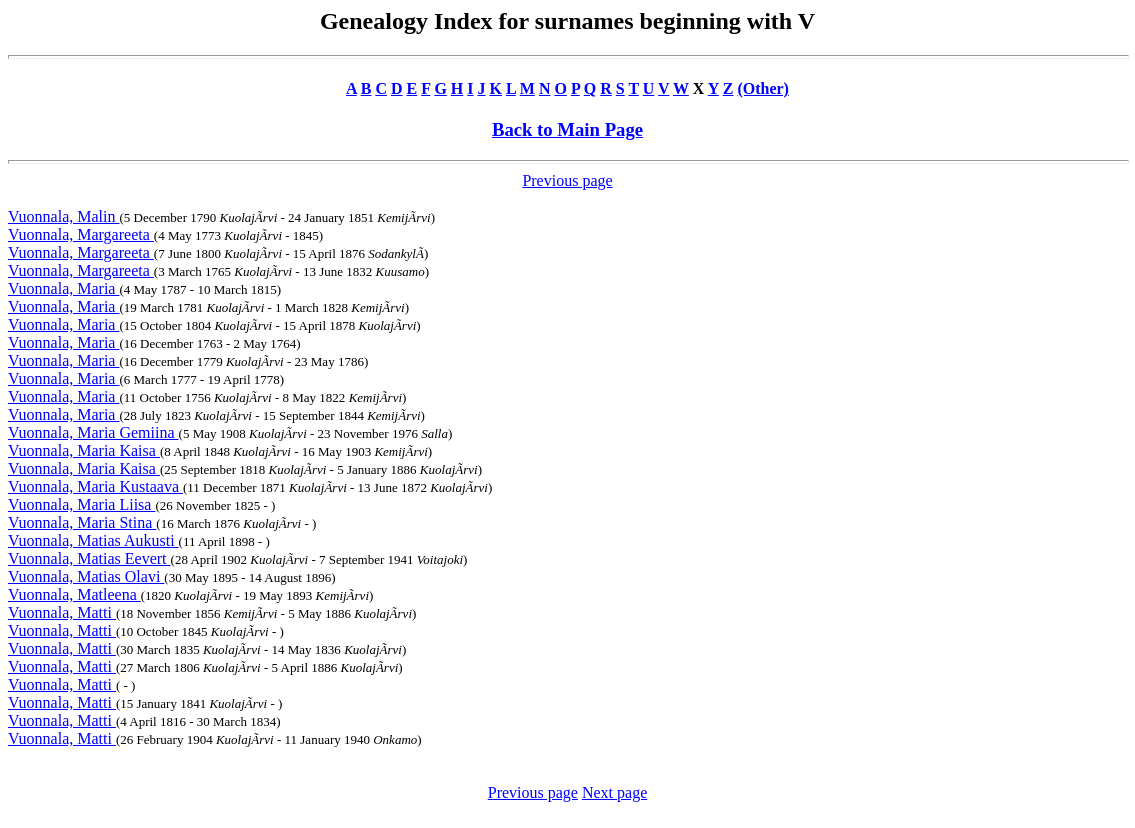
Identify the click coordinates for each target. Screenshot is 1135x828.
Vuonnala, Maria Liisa (81, 504)
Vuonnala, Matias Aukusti (93, 540)
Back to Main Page (567, 129)
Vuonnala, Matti (62, 612)
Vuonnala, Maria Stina (82, 522)
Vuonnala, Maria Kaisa (84, 450)
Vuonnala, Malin (63, 216)
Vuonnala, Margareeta (81, 234)
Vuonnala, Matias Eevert (89, 558)
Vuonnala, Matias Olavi (86, 576)
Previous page (567, 180)
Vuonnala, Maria (63, 288)
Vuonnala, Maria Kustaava (95, 486)
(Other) (763, 88)
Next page (614, 792)
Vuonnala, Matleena (74, 594)
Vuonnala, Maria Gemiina (93, 432)
